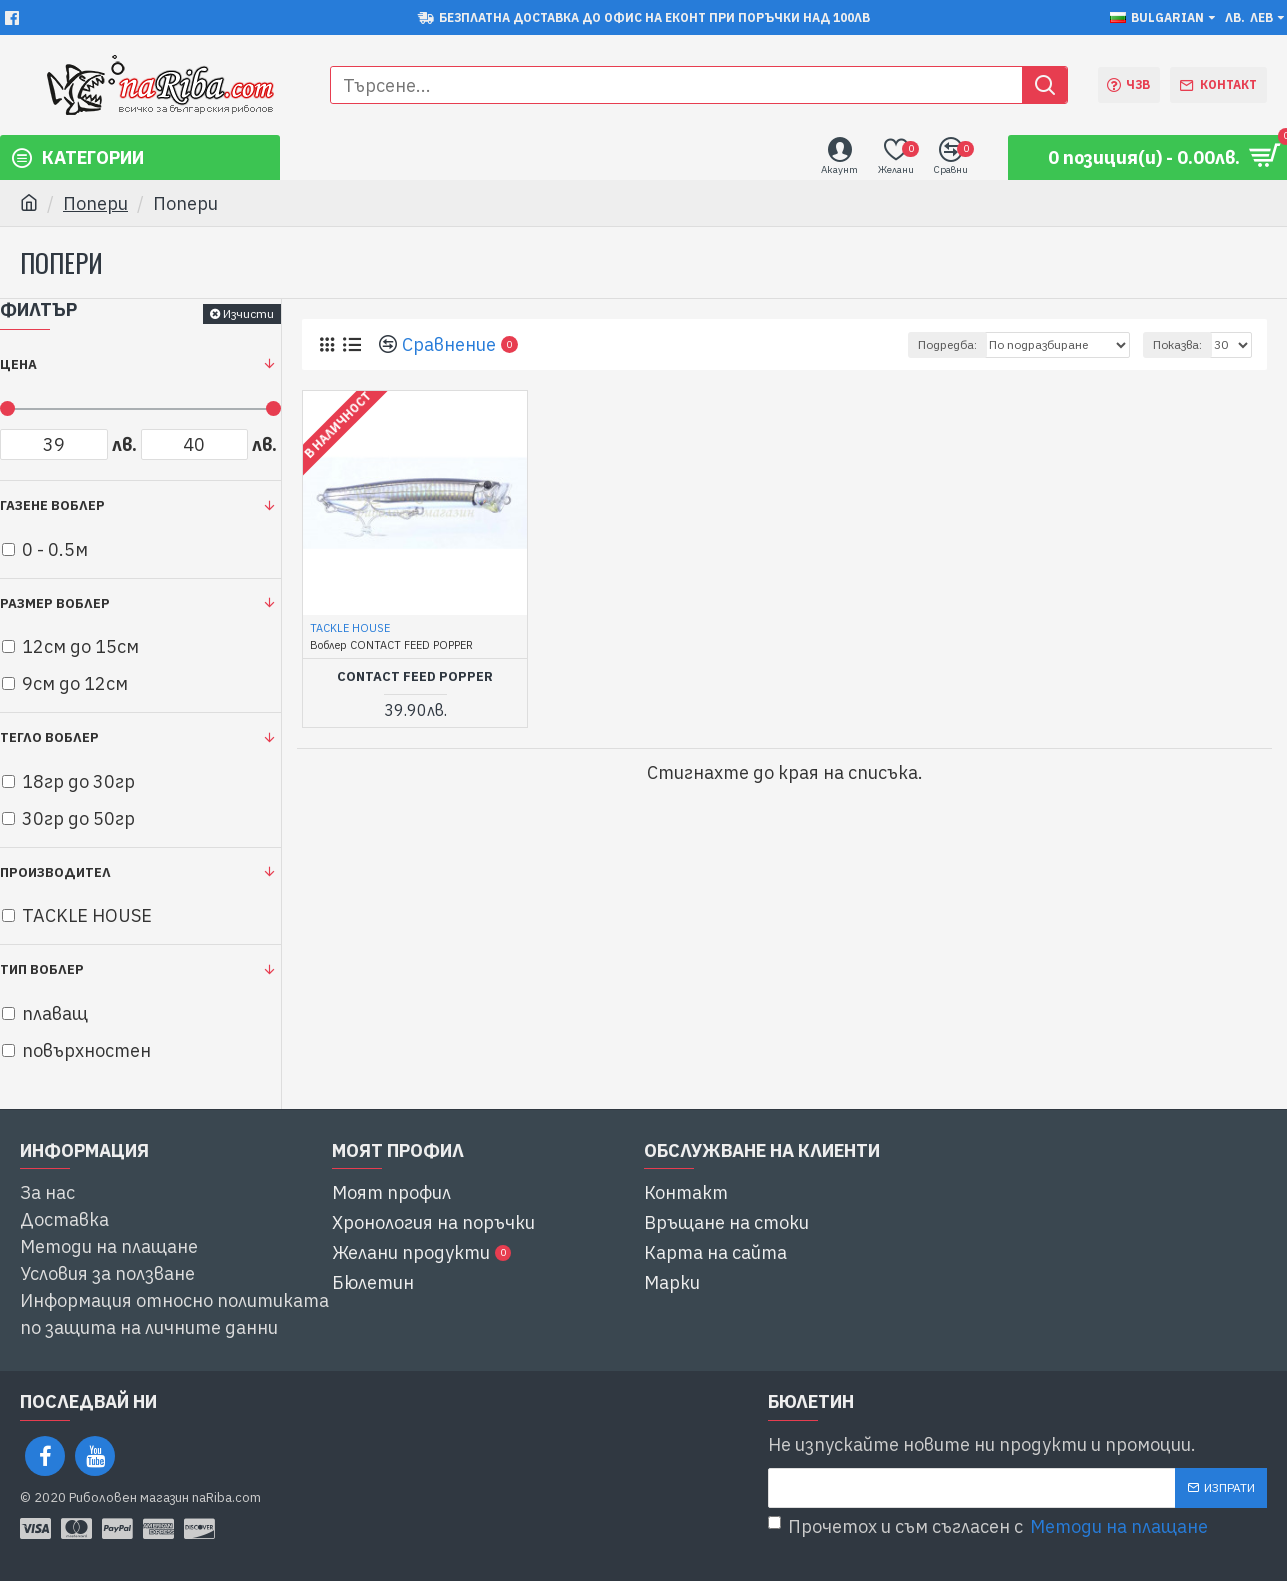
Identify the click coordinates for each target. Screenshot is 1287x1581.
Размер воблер (55, 603)
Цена (18, 364)
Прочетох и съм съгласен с (989, 1526)
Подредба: (947, 344)
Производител (55, 872)
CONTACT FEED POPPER (415, 677)
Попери (95, 203)
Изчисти (248, 313)
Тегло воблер (49, 737)
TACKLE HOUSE (350, 628)
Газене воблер (52, 505)
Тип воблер (42, 969)
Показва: (1177, 344)
